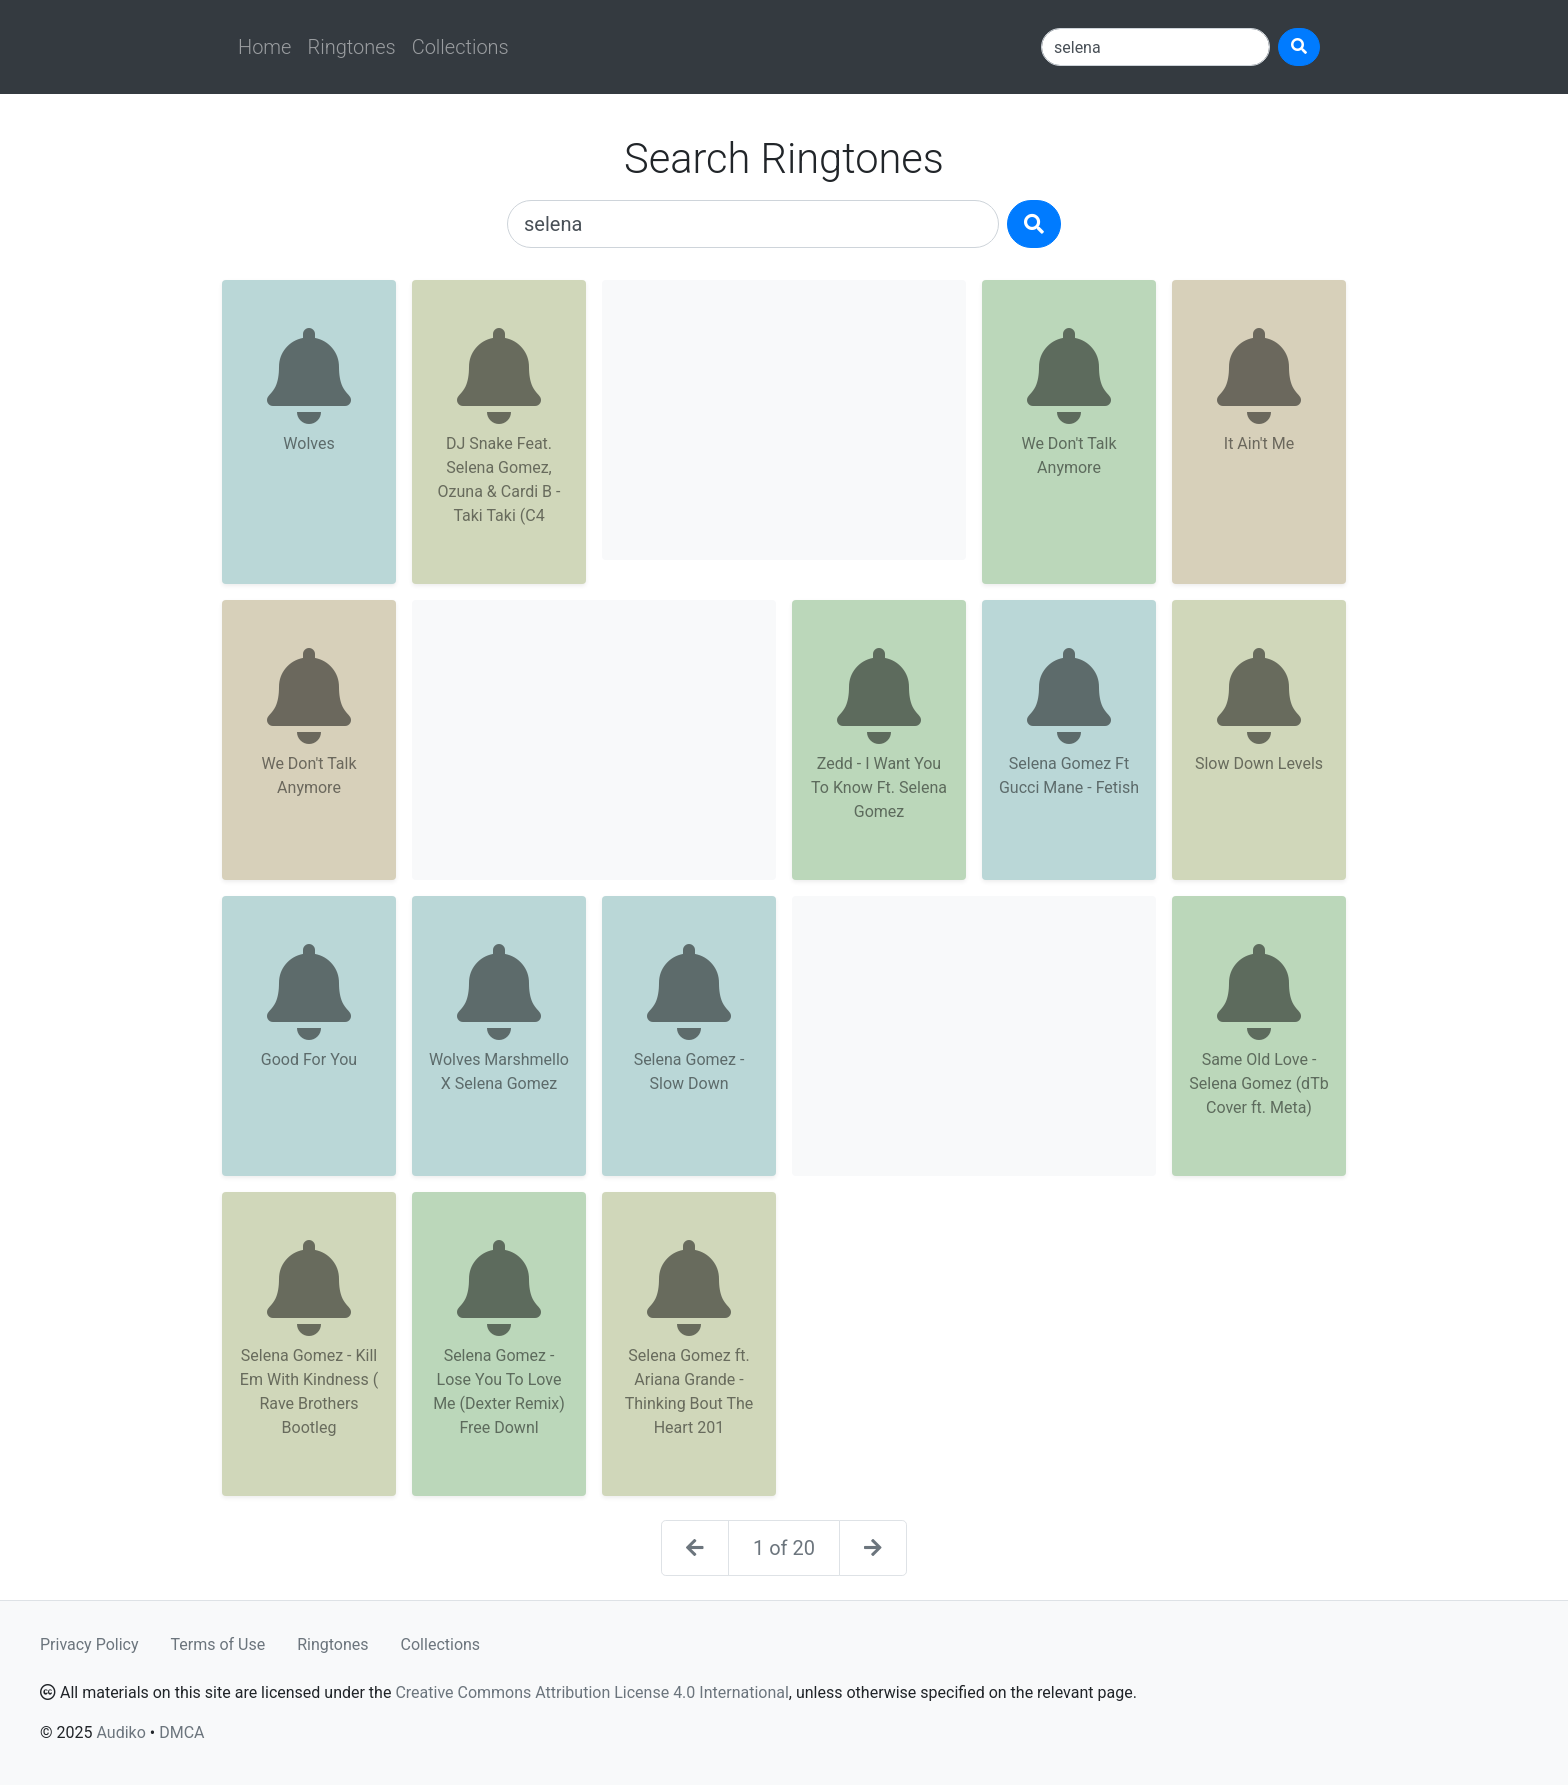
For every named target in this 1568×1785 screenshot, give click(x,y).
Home (264, 47)
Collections (460, 47)
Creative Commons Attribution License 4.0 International (591, 1692)
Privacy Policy (89, 1644)
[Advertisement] (784, 420)
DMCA (181, 1732)
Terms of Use (218, 1644)
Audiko (120, 1732)
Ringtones (351, 47)
